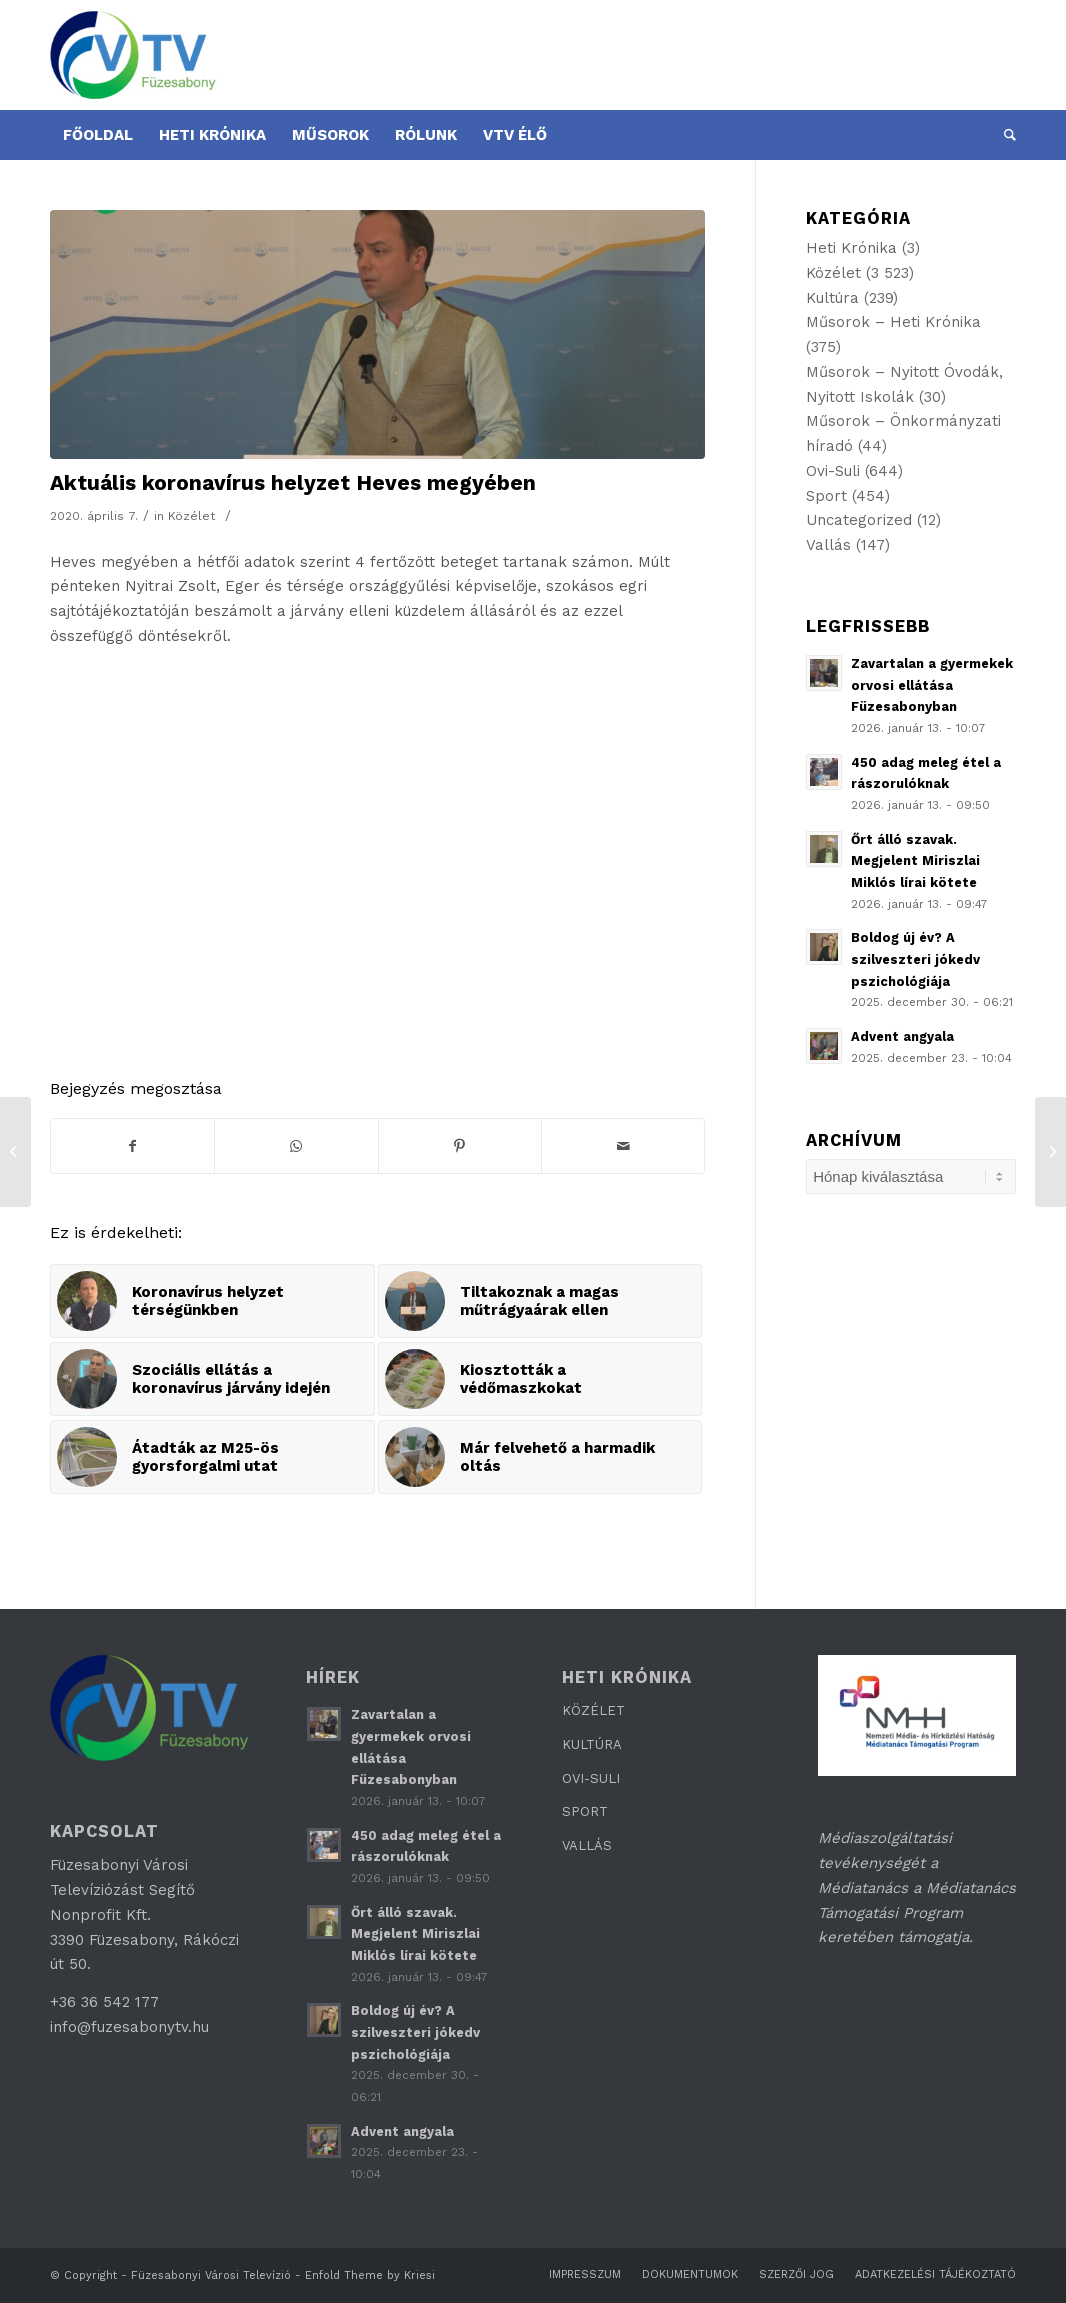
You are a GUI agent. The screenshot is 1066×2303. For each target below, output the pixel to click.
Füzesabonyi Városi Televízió (211, 2275)
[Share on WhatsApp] (296, 1146)
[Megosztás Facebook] (132, 1146)
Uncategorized (859, 520)
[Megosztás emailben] (623, 1146)
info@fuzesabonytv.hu (129, 2027)
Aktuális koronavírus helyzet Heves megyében (293, 482)
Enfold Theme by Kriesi (370, 2275)
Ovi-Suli (833, 471)
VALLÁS (587, 1845)
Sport (826, 496)
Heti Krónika (851, 248)
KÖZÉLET (593, 1710)
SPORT (585, 1811)
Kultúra (832, 298)
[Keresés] (1003, 135)
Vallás (828, 545)
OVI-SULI (591, 1778)
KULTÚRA (592, 1744)
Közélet (192, 516)
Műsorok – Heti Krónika (893, 322)
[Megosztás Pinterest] (460, 1146)
